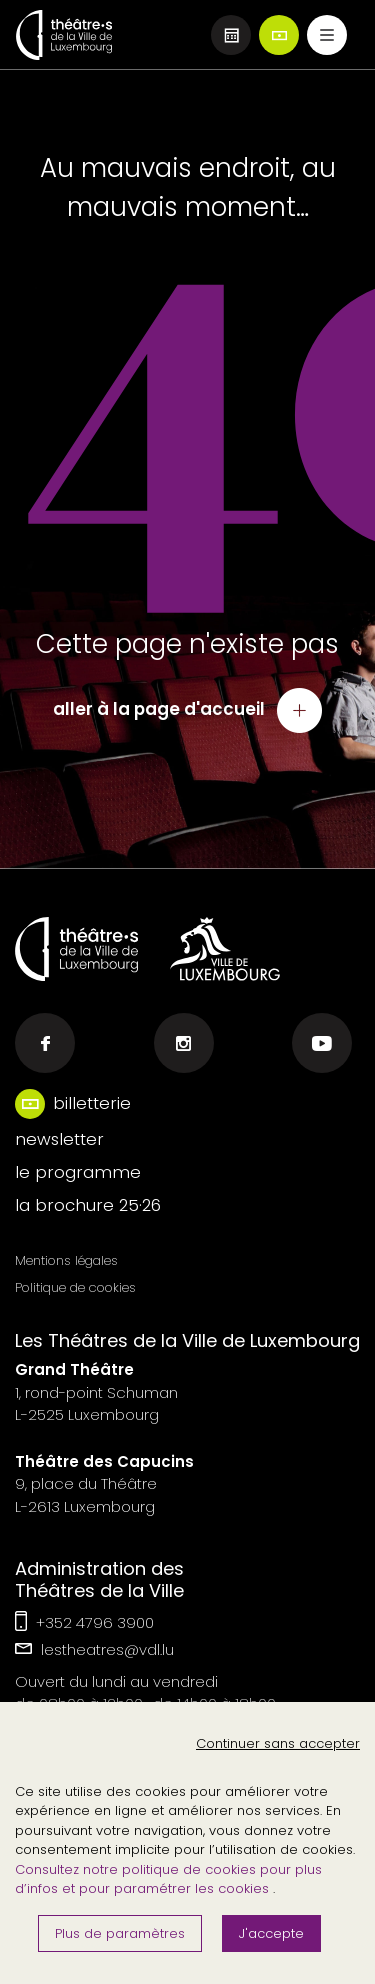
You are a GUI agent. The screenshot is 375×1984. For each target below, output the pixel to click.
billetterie (92, 1103)
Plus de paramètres (120, 1933)
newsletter (59, 1139)
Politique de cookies (75, 1287)
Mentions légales (66, 1260)
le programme (78, 1172)
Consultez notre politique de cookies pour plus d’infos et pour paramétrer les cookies (168, 1879)
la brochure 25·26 (88, 1205)
